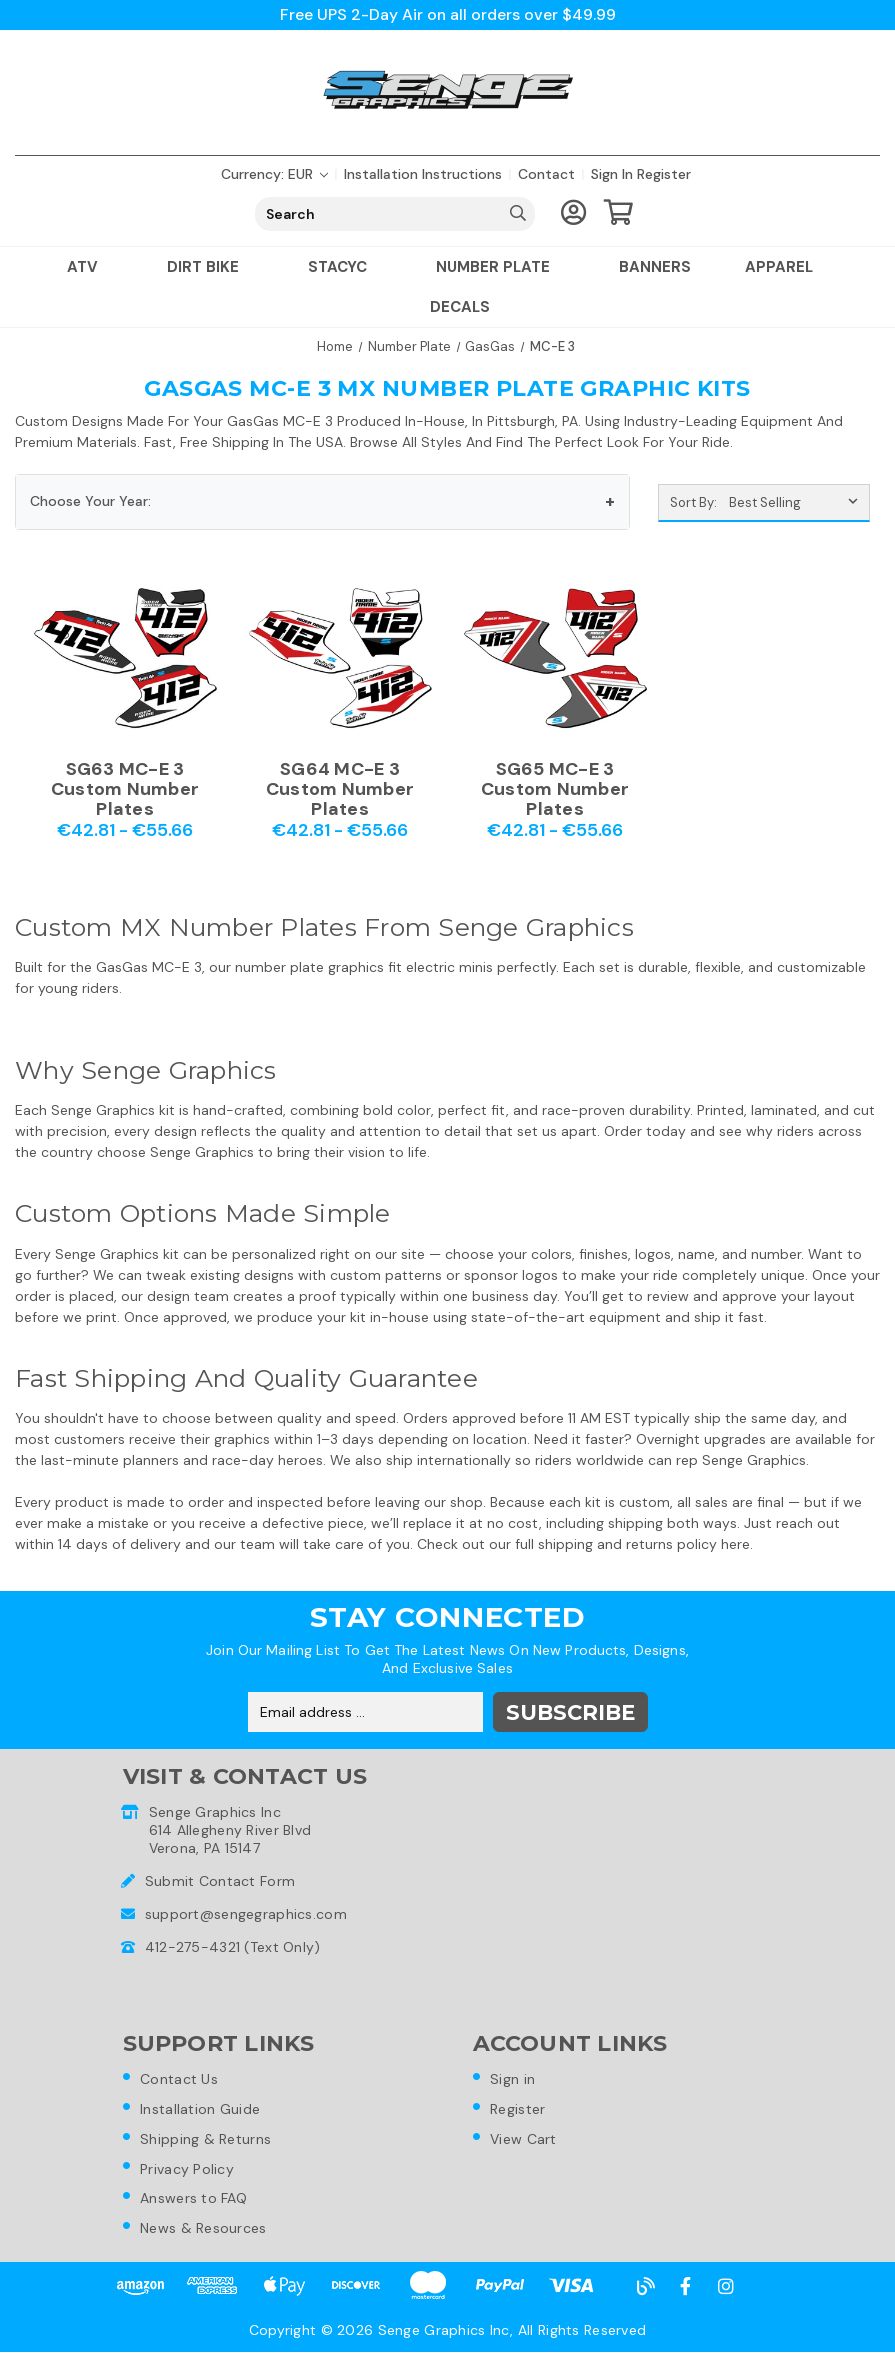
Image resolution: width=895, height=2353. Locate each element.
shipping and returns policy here (644, 1544)
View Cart (524, 2139)
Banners (655, 267)
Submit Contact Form (220, 1881)
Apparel (786, 267)
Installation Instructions (423, 174)
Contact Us (180, 2079)
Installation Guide (201, 2109)
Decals (460, 307)
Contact (546, 174)
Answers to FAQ (194, 2199)
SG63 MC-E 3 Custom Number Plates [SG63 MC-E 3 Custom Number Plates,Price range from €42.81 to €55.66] (125, 789)
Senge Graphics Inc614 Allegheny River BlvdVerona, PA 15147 (230, 1830)
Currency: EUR (274, 174)
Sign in (612, 174)
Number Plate (500, 267)
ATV (90, 267)
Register (664, 174)
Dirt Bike (210, 267)
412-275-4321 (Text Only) (233, 1947)
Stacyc (345, 267)
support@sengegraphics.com (246, 1914)
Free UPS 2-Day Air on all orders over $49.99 (447, 14)
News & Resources (204, 2229)
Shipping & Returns (206, 2139)
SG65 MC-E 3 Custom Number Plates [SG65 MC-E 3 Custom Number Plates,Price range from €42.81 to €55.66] (555, 789)
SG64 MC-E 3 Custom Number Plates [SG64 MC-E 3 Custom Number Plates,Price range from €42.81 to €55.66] (340, 789)
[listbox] (797, 502)
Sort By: (693, 502)
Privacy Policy (188, 2169)
